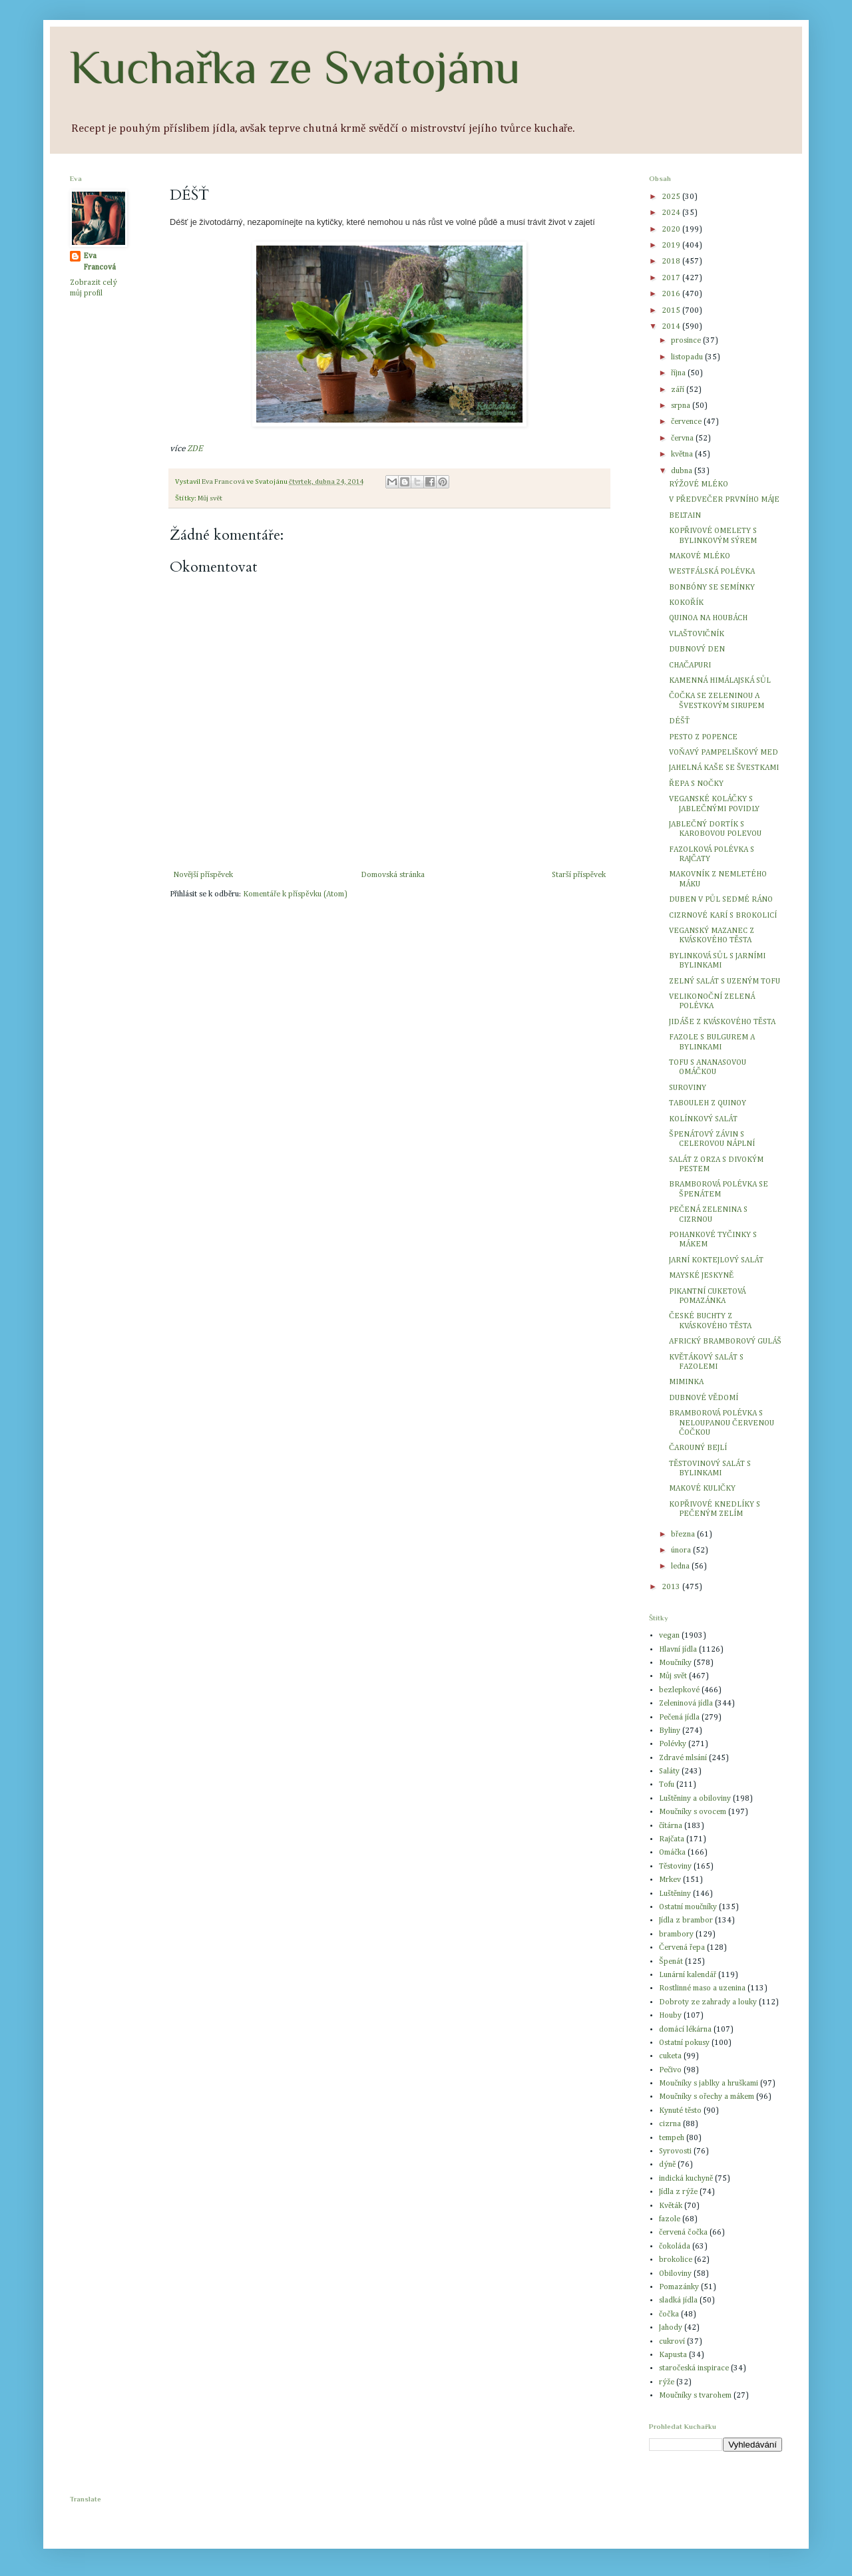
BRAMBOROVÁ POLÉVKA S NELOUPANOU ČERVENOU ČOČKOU (721, 1423)
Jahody (670, 2328)
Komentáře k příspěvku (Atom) (295, 894)
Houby (670, 2016)
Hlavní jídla (678, 1650)
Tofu (666, 1785)
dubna (682, 471)
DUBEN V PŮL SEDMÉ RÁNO (721, 900)
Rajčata (671, 1839)
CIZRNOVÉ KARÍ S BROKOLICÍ (723, 916)
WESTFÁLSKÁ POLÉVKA (712, 572)
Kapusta (673, 2355)
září (678, 390)
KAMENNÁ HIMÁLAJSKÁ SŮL (720, 681)
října (679, 373)
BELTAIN (685, 516)
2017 (672, 278)
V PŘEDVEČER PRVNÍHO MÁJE (724, 500)
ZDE (195, 449)
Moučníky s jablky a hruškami (708, 2084)
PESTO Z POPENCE (703, 737)
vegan (669, 1636)
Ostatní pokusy (684, 2043)
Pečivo (670, 2070)
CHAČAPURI (690, 665)
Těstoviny (675, 1867)
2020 (672, 230)
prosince (687, 341)
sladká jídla (678, 2300)
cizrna (670, 2124)
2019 (672, 246)
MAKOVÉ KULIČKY (702, 1489)
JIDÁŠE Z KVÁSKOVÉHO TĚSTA (722, 1022)
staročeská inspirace (694, 2368)
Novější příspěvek (203, 875)
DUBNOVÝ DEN (697, 649)
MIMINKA (686, 1382)
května (683, 455)
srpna (681, 406)
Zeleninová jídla (686, 1704)
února (682, 1551)
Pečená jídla (679, 1718)
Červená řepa (682, 1948)
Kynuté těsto (680, 2111)
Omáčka (672, 1853)
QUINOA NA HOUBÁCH (708, 618)
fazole (669, 2219)
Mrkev (670, 1880)
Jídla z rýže (678, 2192)
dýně (667, 2165)
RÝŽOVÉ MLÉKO (698, 484)
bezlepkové (679, 1690)
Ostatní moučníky (688, 1907)
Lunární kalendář (687, 1975)
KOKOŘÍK (686, 603)
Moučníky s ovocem (692, 1812)
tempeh (671, 2138)
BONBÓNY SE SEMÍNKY (712, 588)
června (683, 439)
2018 (672, 262)
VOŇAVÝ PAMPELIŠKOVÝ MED (723, 753)
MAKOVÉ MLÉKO (699, 556)
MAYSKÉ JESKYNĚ (701, 1276)
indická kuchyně (686, 2179)
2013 (672, 1587)
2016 (672, 294)
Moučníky (675, 1663)
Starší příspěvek (579, 875)
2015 (672, 311)
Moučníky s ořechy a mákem (706, 2097)
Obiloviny (675, 2274)
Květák (670, 2206)
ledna (681, 1566)
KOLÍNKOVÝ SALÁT (703, 1119)
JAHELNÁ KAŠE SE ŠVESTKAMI (724, 768)
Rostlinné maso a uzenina (702, 1988)
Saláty (669, 1771)
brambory (676, 1934)
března (684, 1535)
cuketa (670, 2056)
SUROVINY (687, 1088)
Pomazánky (679, 2287)
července (687, 422)
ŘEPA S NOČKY (696, 784)
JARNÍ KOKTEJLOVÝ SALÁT (716, 1260)
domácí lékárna (685, 2030)
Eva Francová (99, 262)
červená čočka (683, 2233)
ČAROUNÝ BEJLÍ (698, 1448)
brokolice (675, 2260)
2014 (672, 327)
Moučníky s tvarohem (695, 2396)
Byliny (669, 1731)
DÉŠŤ (679, 721)
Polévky (672, 1744)
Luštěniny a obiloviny (695, 1799)
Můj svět (210, 498)
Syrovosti (675, 2151)
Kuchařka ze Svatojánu (295, 67)
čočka (669, 2314)
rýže (666, 2382)
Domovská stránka (393, 875)
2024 (672, 213)
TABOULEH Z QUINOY (707, 1103)
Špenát (671, 1962)
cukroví (672, 2342)
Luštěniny (675, 1894)
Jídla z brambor (686, 1921)
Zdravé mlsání (683, 1758)
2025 (672, 197)
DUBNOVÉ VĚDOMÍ (703, 1398)
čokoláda (674, 2247)
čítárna (670, 1826)
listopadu (688, 357)
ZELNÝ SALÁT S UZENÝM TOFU (724, 982)
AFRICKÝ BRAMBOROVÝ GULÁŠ (725, 1342)
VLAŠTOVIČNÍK (696, 634)
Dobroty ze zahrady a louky (708, 2002)
